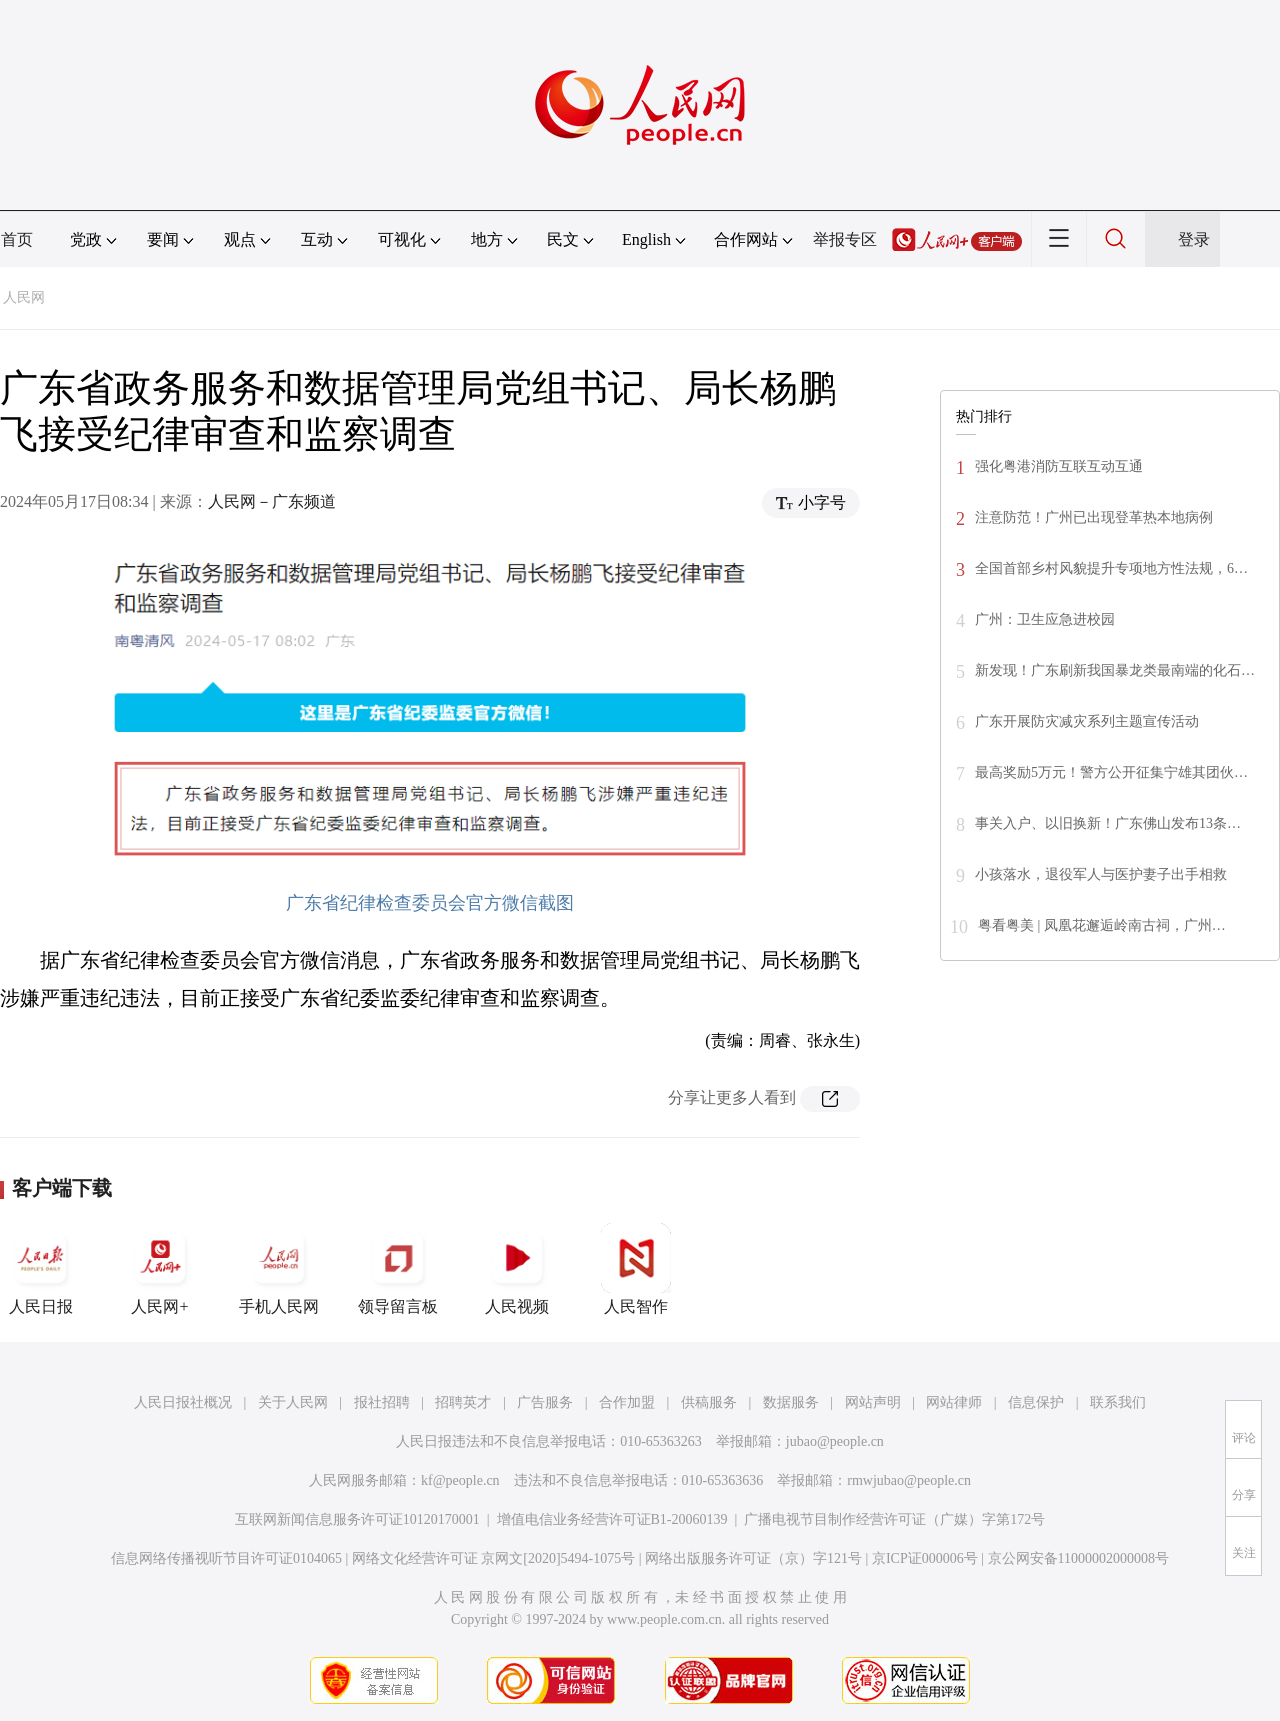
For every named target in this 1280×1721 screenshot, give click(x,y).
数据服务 (791, 1402)
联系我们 (1118, 1402)
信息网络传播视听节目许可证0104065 (226, 1558)
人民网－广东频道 (272, 501)
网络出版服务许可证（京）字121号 (753, 1558)
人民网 (24, 297)
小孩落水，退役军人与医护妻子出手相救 (1101, 874)
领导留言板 (398, 1269)
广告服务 (545, 1402)
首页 (17, 239)
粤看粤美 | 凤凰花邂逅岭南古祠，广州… (1102, 925)
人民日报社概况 (183, 1402)
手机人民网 (279, 1269)
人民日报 (41, 1269)
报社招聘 (382, 1402)
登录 (1194, 239)
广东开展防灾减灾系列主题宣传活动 (1087, 721)
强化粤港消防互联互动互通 (1059, 466)
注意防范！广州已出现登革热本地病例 (1094, 517)
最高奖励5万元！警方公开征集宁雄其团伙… (1111, 772)
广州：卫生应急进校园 (1045, 619)
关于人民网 (293, 1402)
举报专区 (845, 239)
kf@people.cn (460, 1480)
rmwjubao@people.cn (909, 1480)
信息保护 (1036, 1402)
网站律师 (954, 1402)
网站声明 (873, 1402)
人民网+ (160, 1269)
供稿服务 (709, 1402)
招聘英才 (463, 1402)
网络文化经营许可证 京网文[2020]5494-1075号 (494, 1558)
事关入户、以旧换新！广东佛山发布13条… (1108, 823)
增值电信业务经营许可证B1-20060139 (612, 1519)
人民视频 (517, 1269)
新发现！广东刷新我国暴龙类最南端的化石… (1115, 670)
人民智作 (636, 1269)
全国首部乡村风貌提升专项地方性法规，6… (1111, 568)
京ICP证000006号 (925, 1558)
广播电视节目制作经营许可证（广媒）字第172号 (894, 1519)
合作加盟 (627, 1402)
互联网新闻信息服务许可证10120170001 (357, 1519)
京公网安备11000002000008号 (1078, 1558)
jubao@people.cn (835, 1441)
